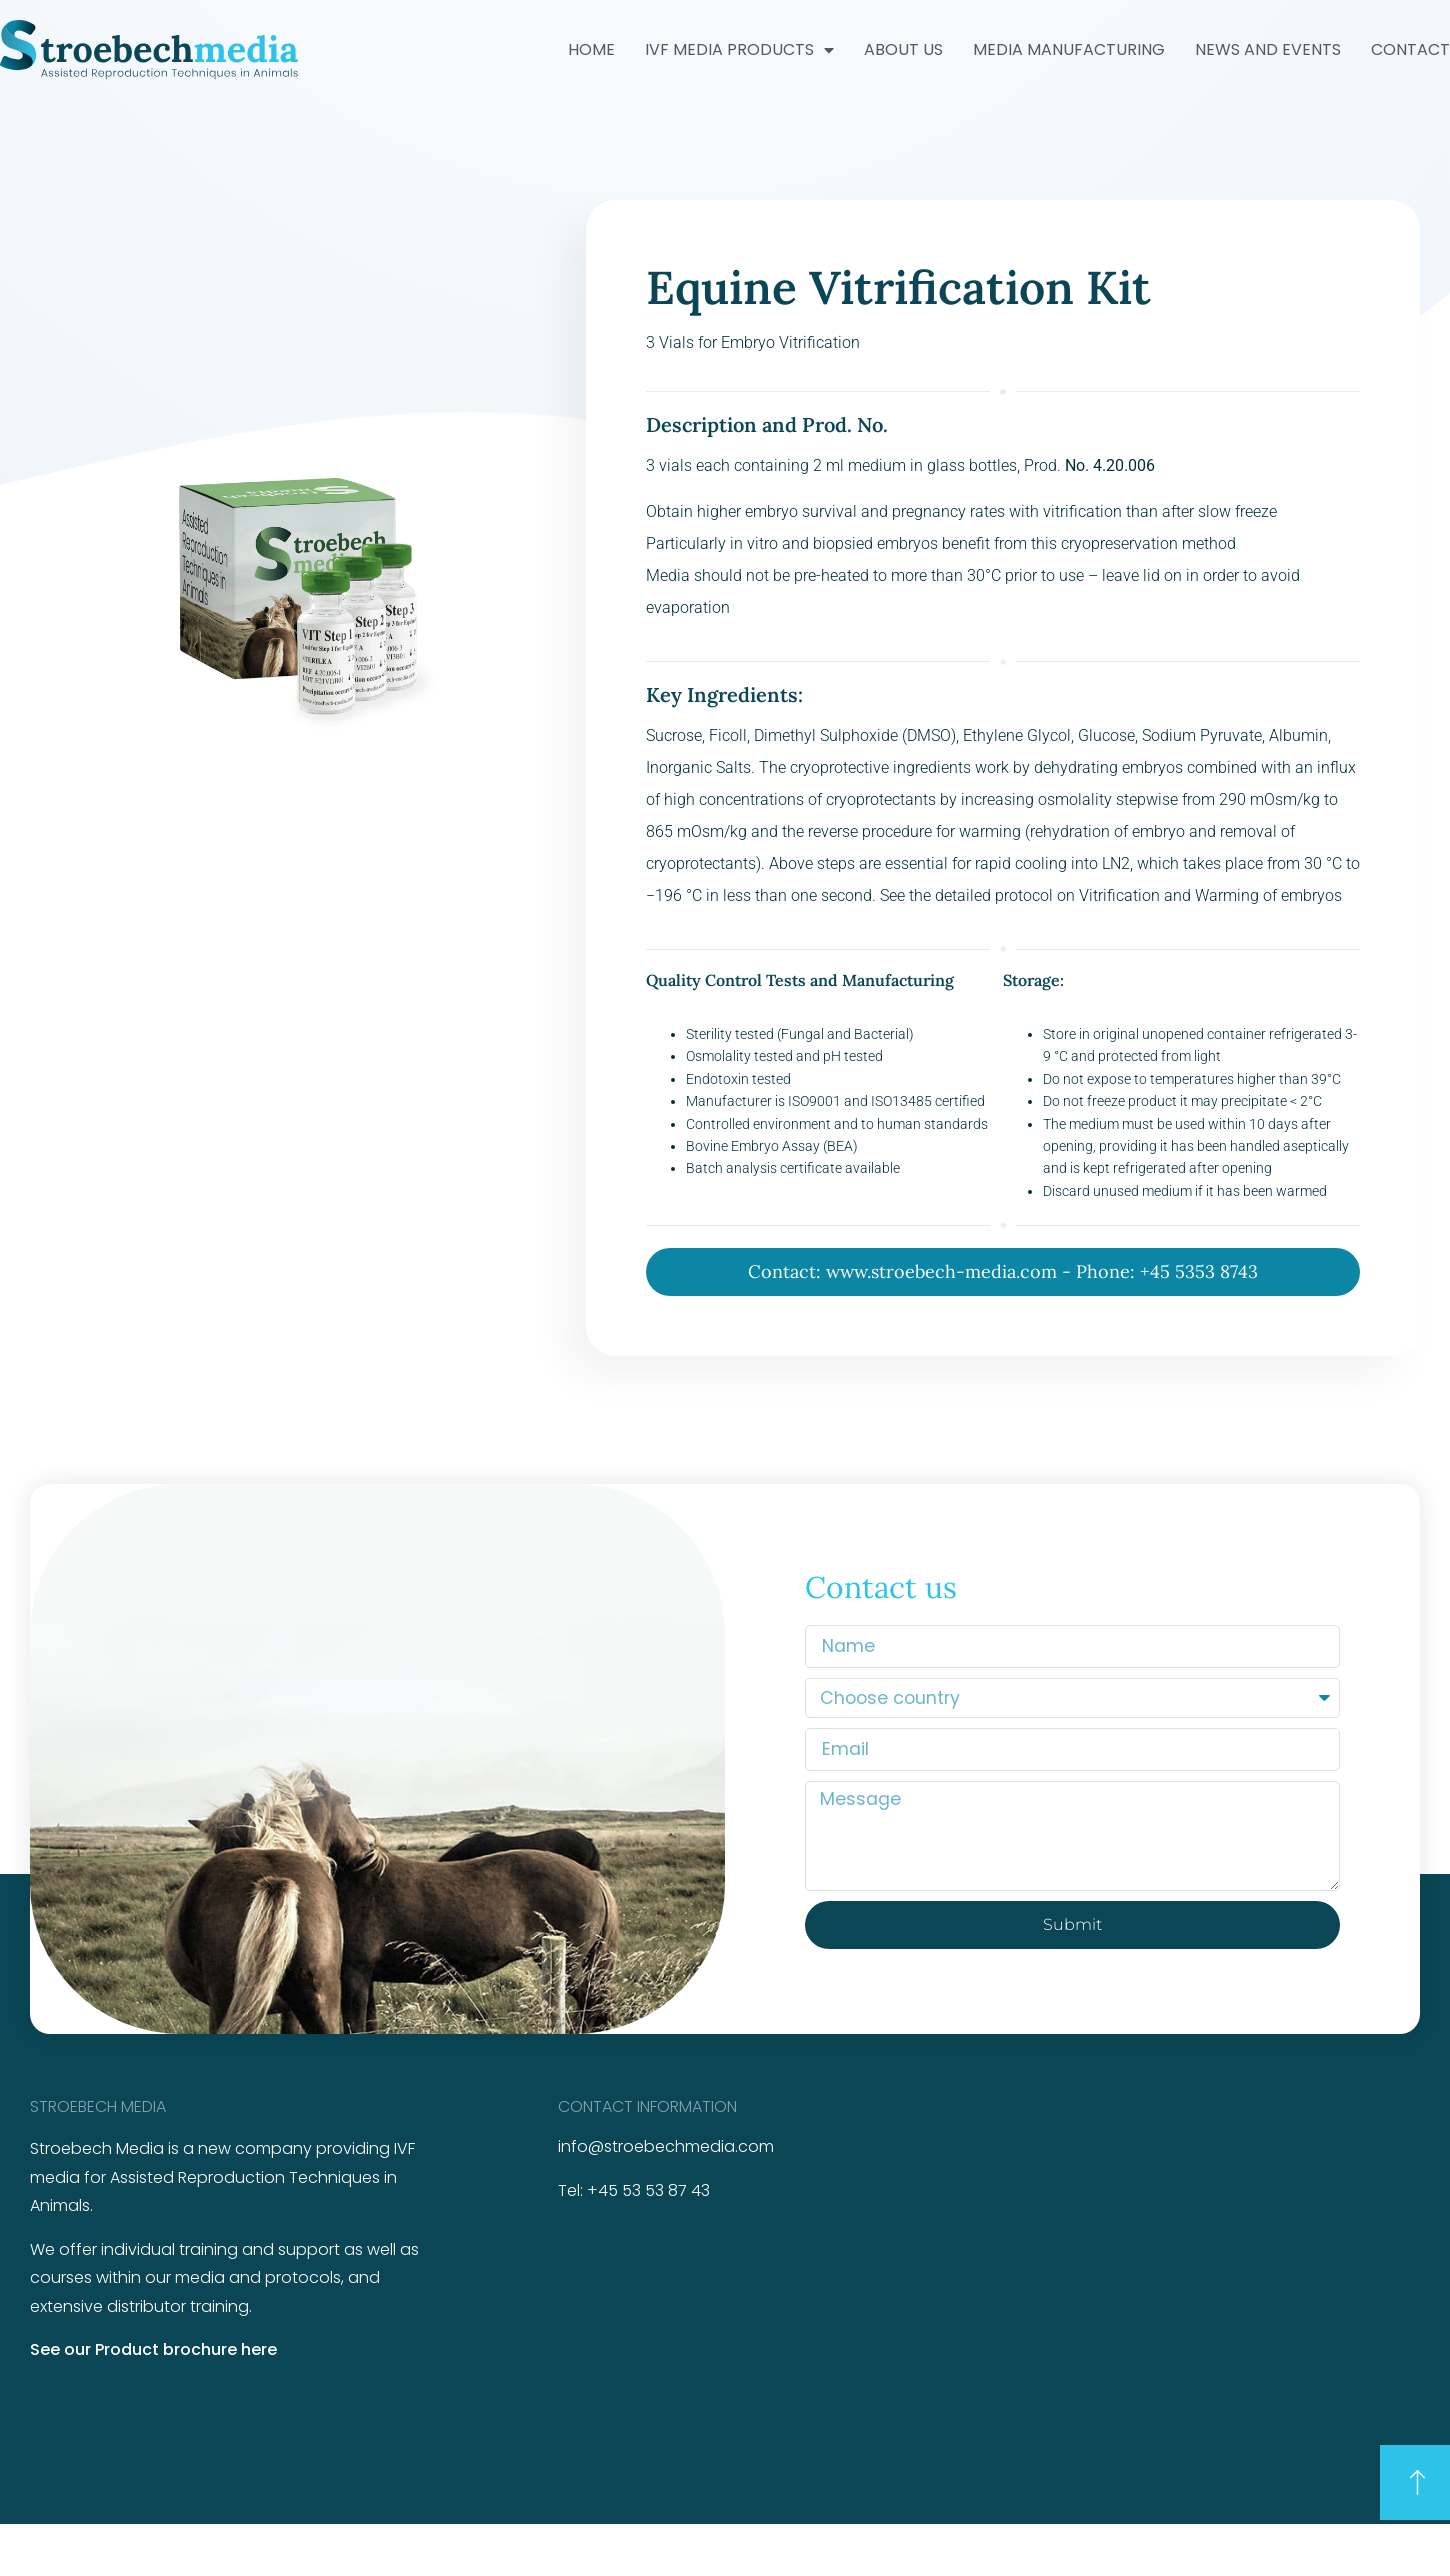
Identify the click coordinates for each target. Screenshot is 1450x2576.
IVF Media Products (739, 50)
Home (591, 49)
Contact (1410, 49)
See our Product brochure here (153, 2349)
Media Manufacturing (1069, 49)
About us (903, 49)
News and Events (1268, 49)
